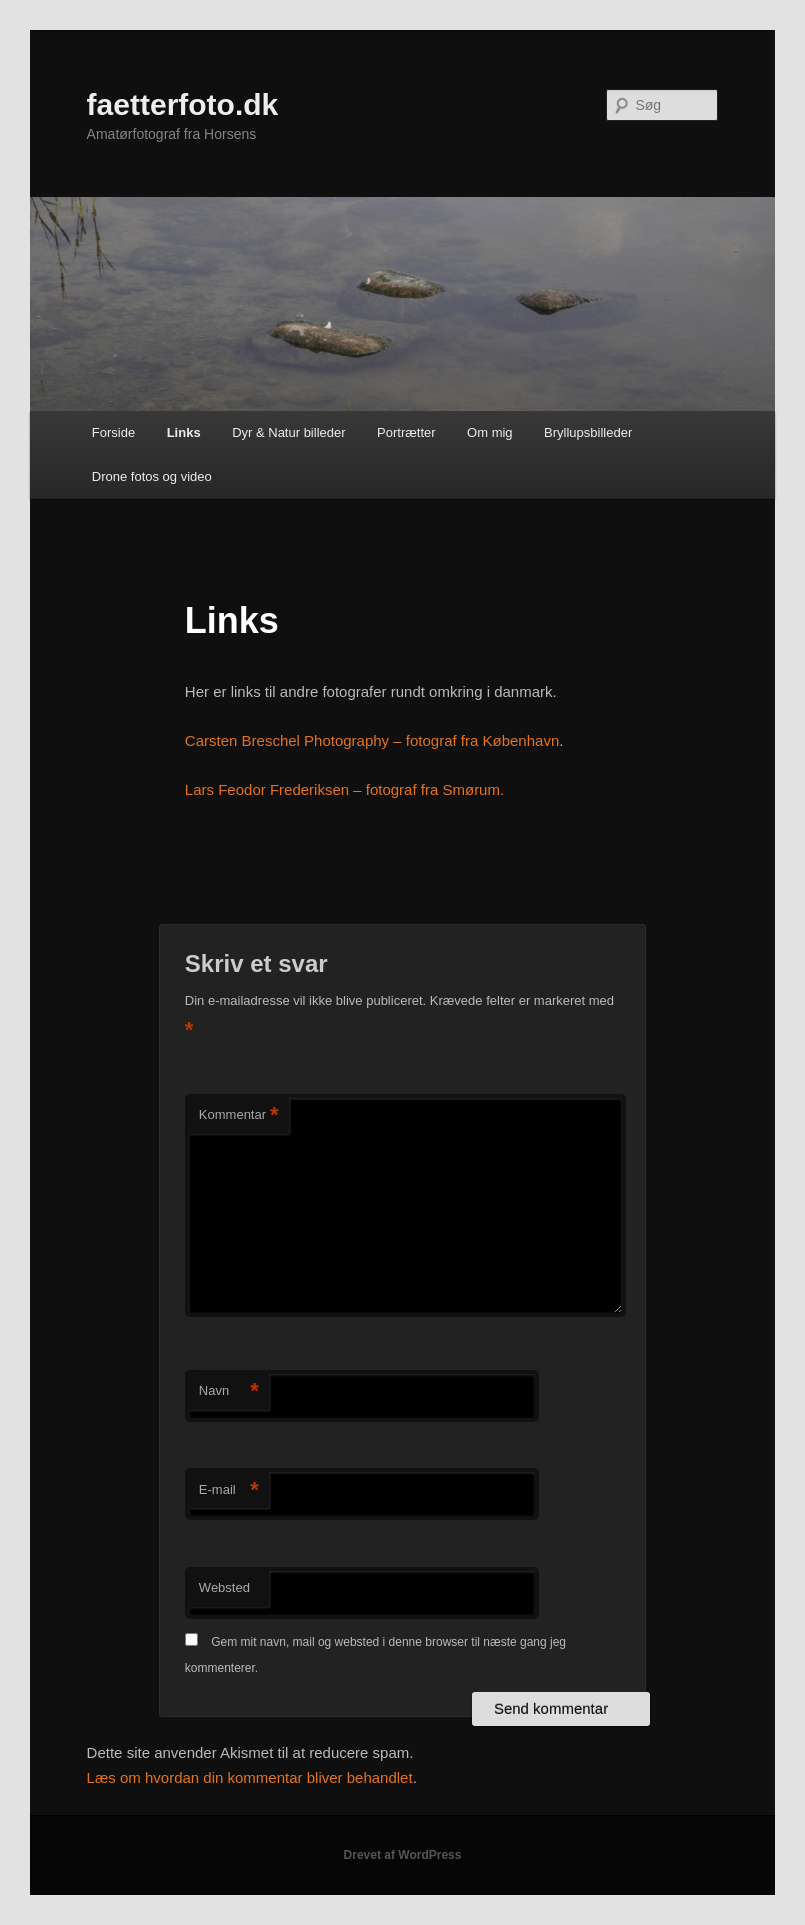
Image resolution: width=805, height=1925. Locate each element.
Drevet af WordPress (403, 1855)
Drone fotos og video (152, 476)
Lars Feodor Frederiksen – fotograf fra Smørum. (344, 789)
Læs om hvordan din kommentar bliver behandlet (250, 1777)
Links (184, 432)
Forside (113, 432)
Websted (224, 1587)
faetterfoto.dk (183, 104)
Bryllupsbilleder (588, 432)
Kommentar (239, 1115)
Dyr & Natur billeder (288, 432)
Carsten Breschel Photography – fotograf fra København (372, 740)
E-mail (229, 1490)
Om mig (490, 432)
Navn (229, 1391)
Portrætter (406, 432)
